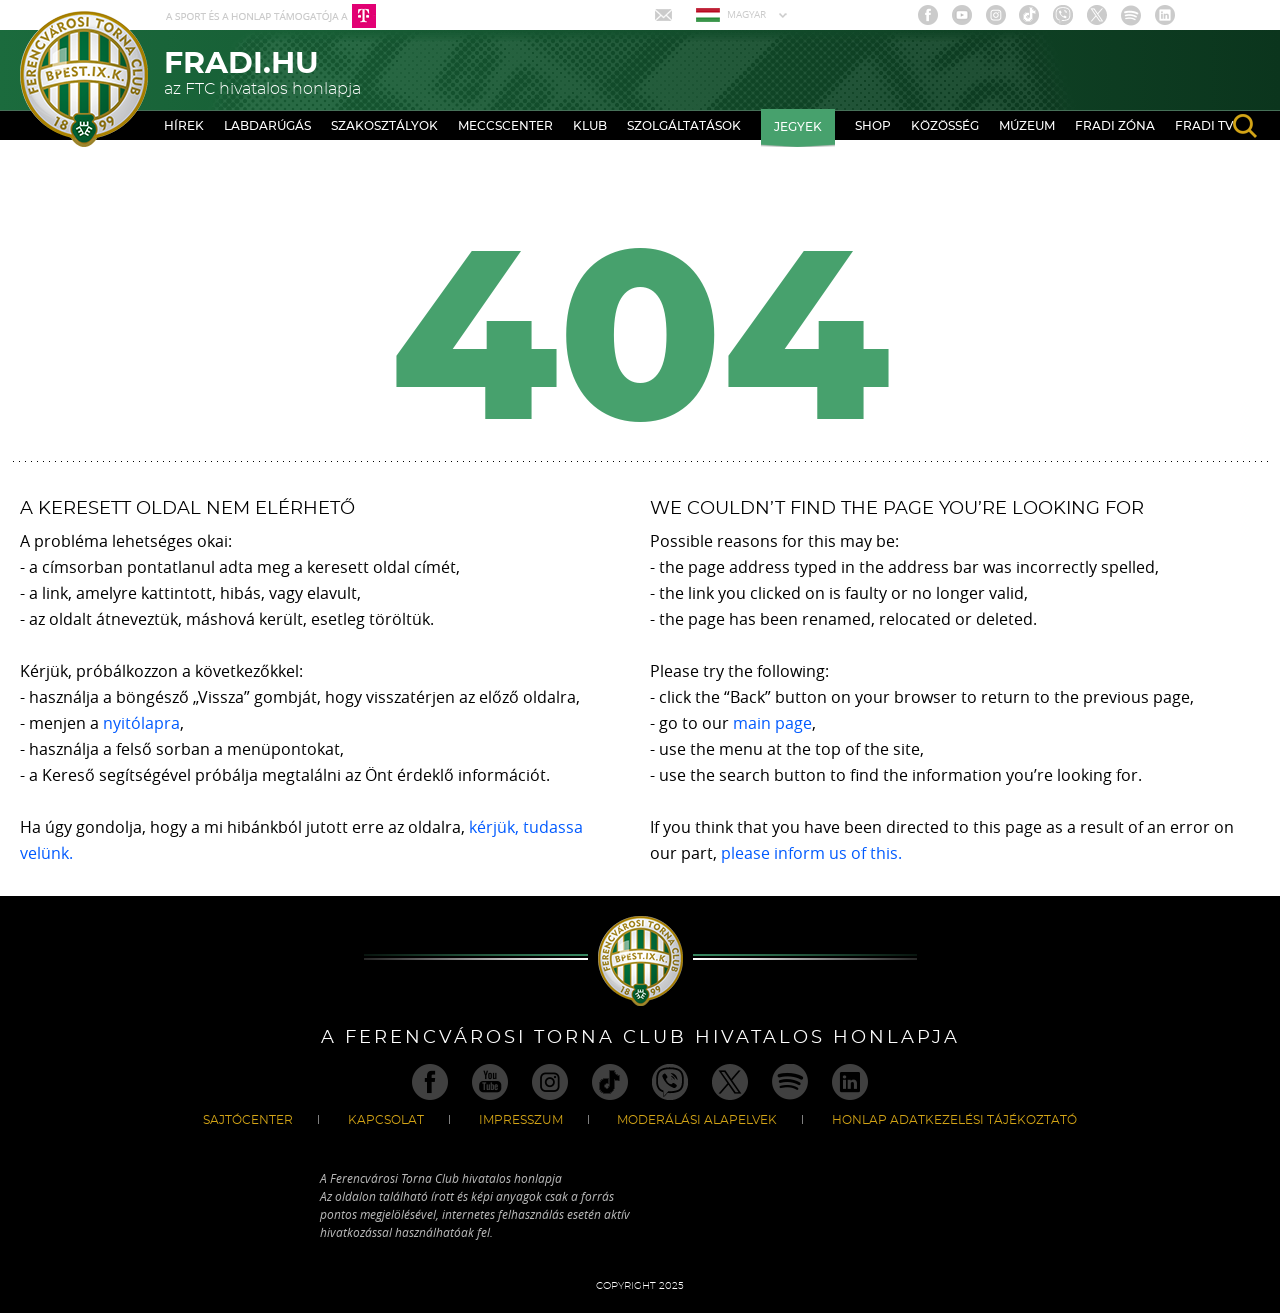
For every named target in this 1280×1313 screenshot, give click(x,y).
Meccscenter (505, 126)
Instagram (996, 15)
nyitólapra (141, 723)
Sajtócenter (248, 1120)
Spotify (1131, 15)
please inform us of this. (811, 853)
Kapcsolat (386, 1120)
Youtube (962, 15)
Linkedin (1165, 15)
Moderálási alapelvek (697, 1120)
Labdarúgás (267, 126)
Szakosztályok (384, 126)
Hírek (184, 126)
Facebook (928, 15)
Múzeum (1027, 126)
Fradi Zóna (1115, 126)
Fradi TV (1204, 126)
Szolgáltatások (684, 126)
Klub (590, 126)
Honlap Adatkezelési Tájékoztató (954, 1120)
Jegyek (798, 127)
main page (772, 723)
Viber (1063, 15)
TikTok (1029, 15)
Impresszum (521, 1120)
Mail (665, 15)
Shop (873, 126)
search (1245, 126)
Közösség (945, 126)
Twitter (1097, 15)
